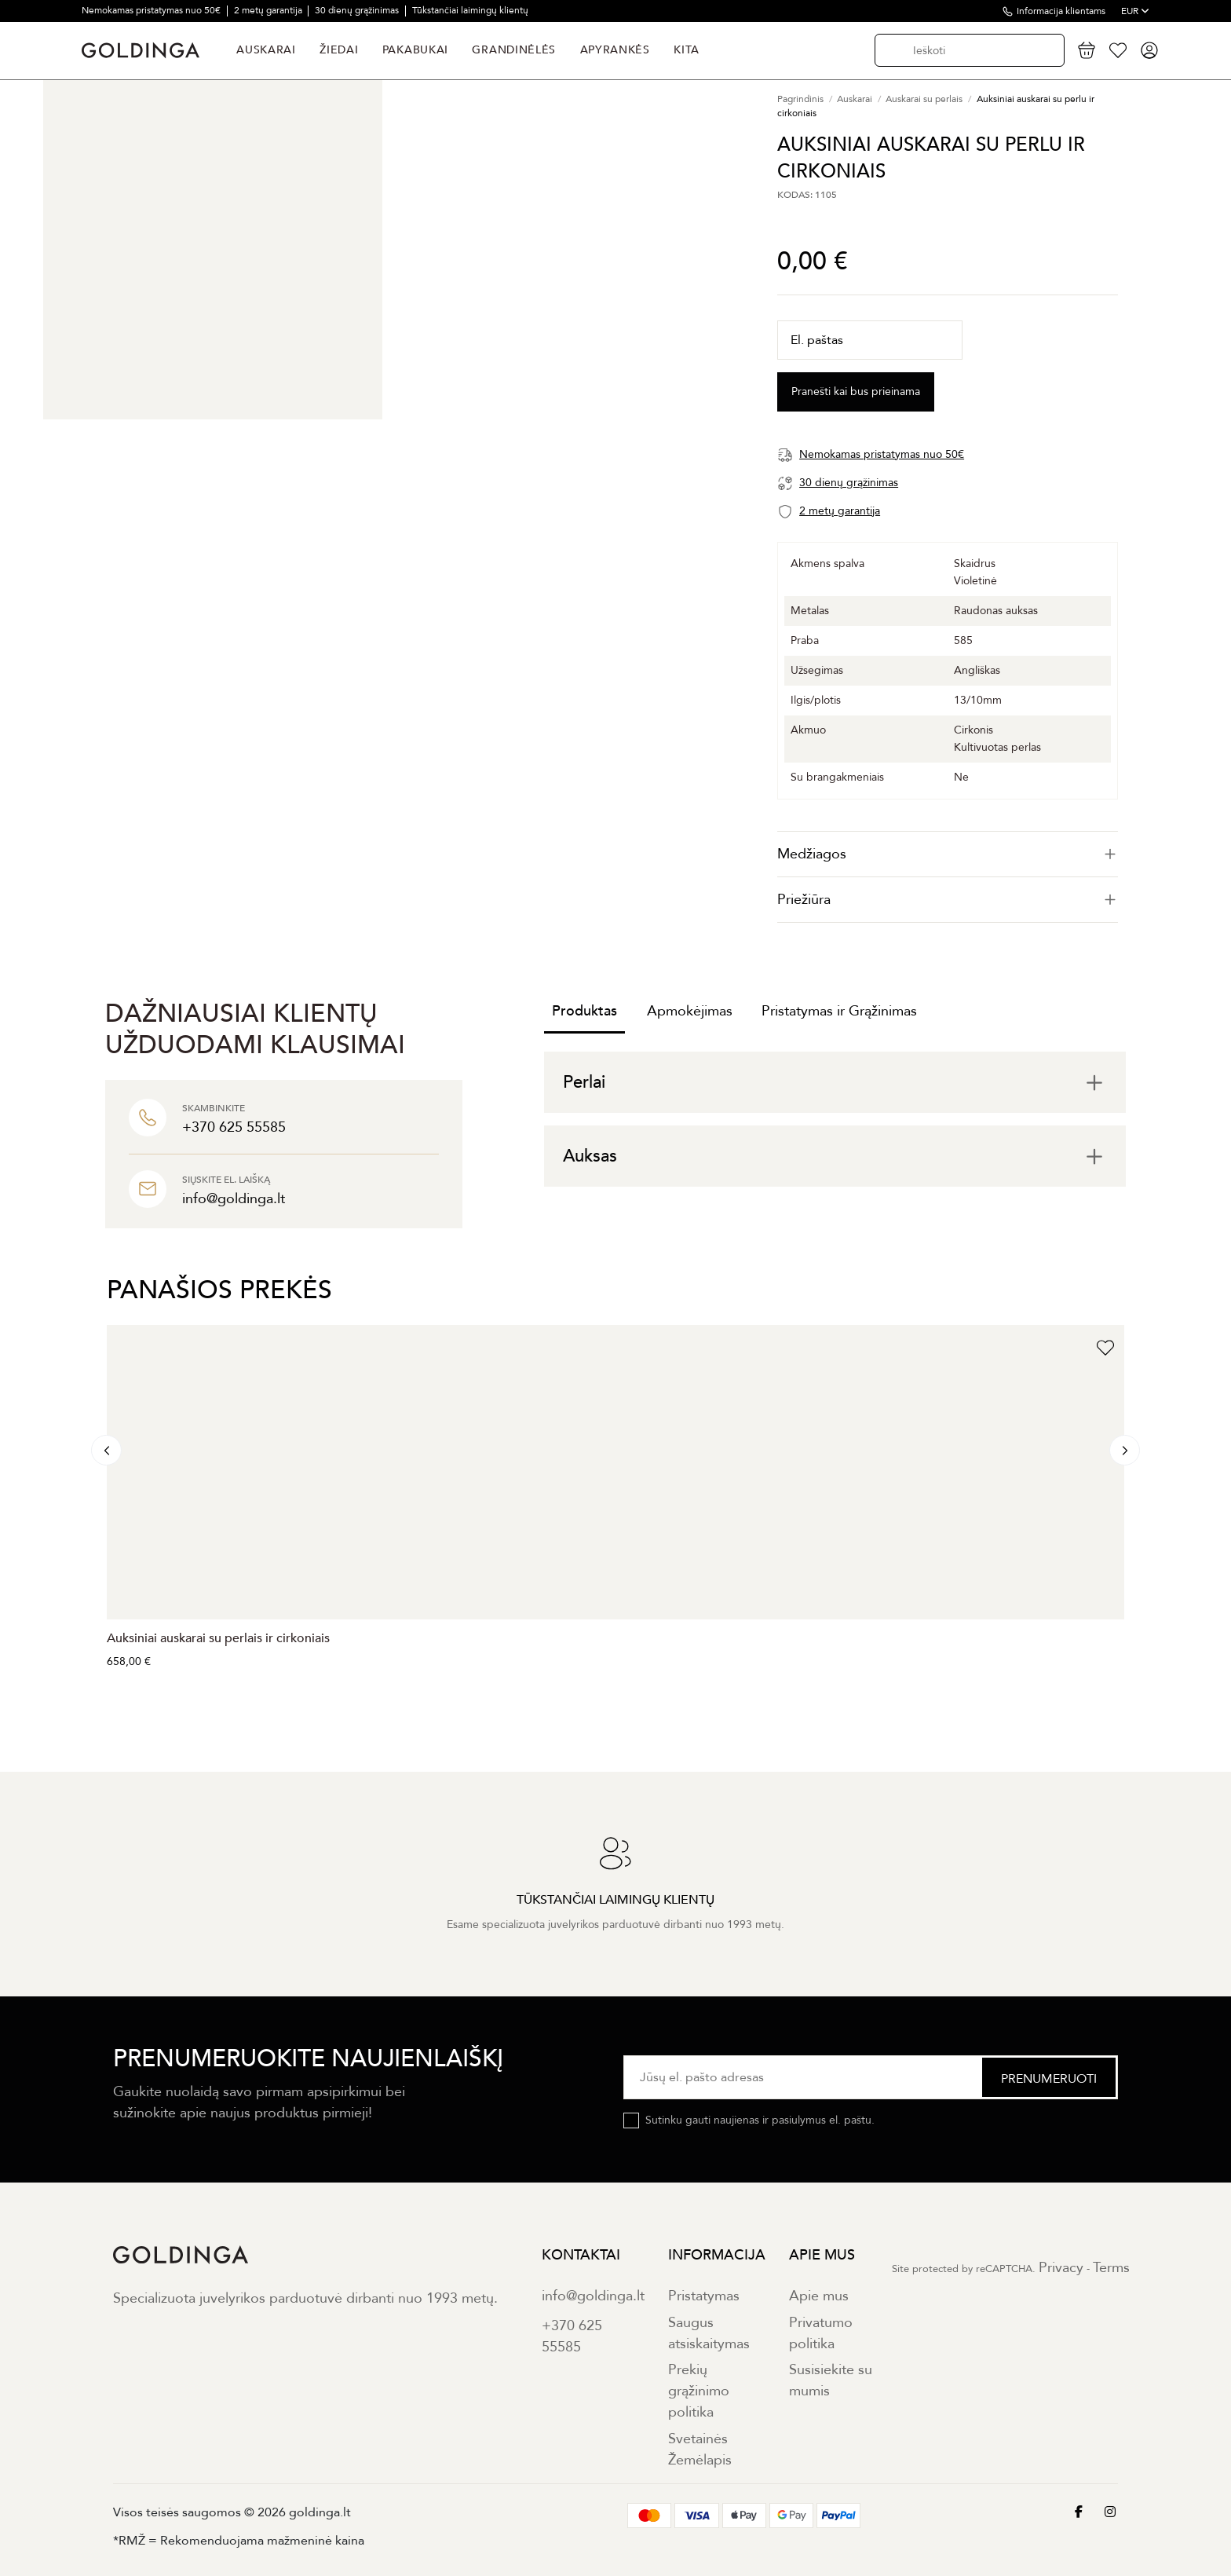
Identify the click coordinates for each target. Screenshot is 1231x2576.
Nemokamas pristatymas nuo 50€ (152, 10)
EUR (1135, 11)
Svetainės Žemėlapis (700, 2449)
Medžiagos (947, 854)
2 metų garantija (269, 10)
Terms (1111, 2268)
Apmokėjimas (689, 1011)
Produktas (584, 1011)
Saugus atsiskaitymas (709, 2333)
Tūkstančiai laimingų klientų (470, 10)
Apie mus (819, 2296)
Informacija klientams (1061, 11)
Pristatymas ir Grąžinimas (839, 1011)
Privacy (1061, 2268)
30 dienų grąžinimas (358, 10)
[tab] (947, 854)
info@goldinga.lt (593, 2296)
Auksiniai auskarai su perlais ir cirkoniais (218, 1638)
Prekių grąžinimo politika (698, 2391)
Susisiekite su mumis (830, 2380)
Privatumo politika (821, 2333)
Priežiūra (947, 899)
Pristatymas (704, 2296)
